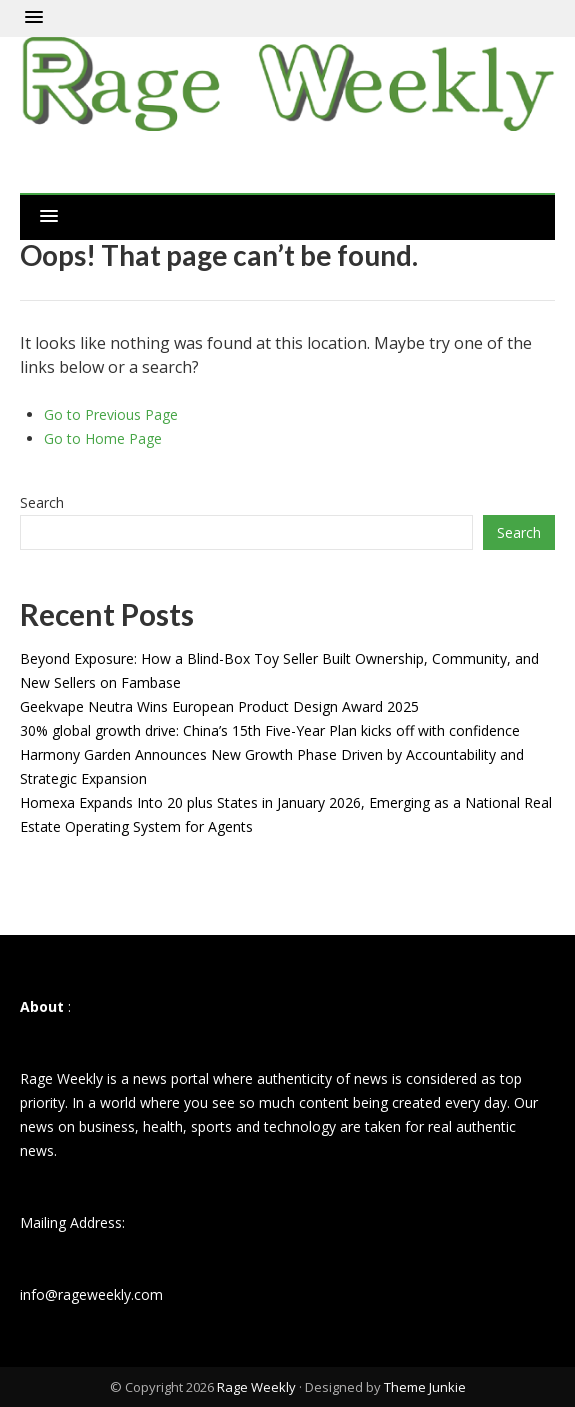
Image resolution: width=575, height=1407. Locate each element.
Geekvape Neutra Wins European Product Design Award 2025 (219, 706)
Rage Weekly (256, 1387)
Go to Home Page (103, 438)
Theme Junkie (425, 1387)
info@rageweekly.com (91, 1294)
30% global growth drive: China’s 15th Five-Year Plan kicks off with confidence (270, 730)
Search (42, 502)
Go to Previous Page (111, 414)
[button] (34, 18)
